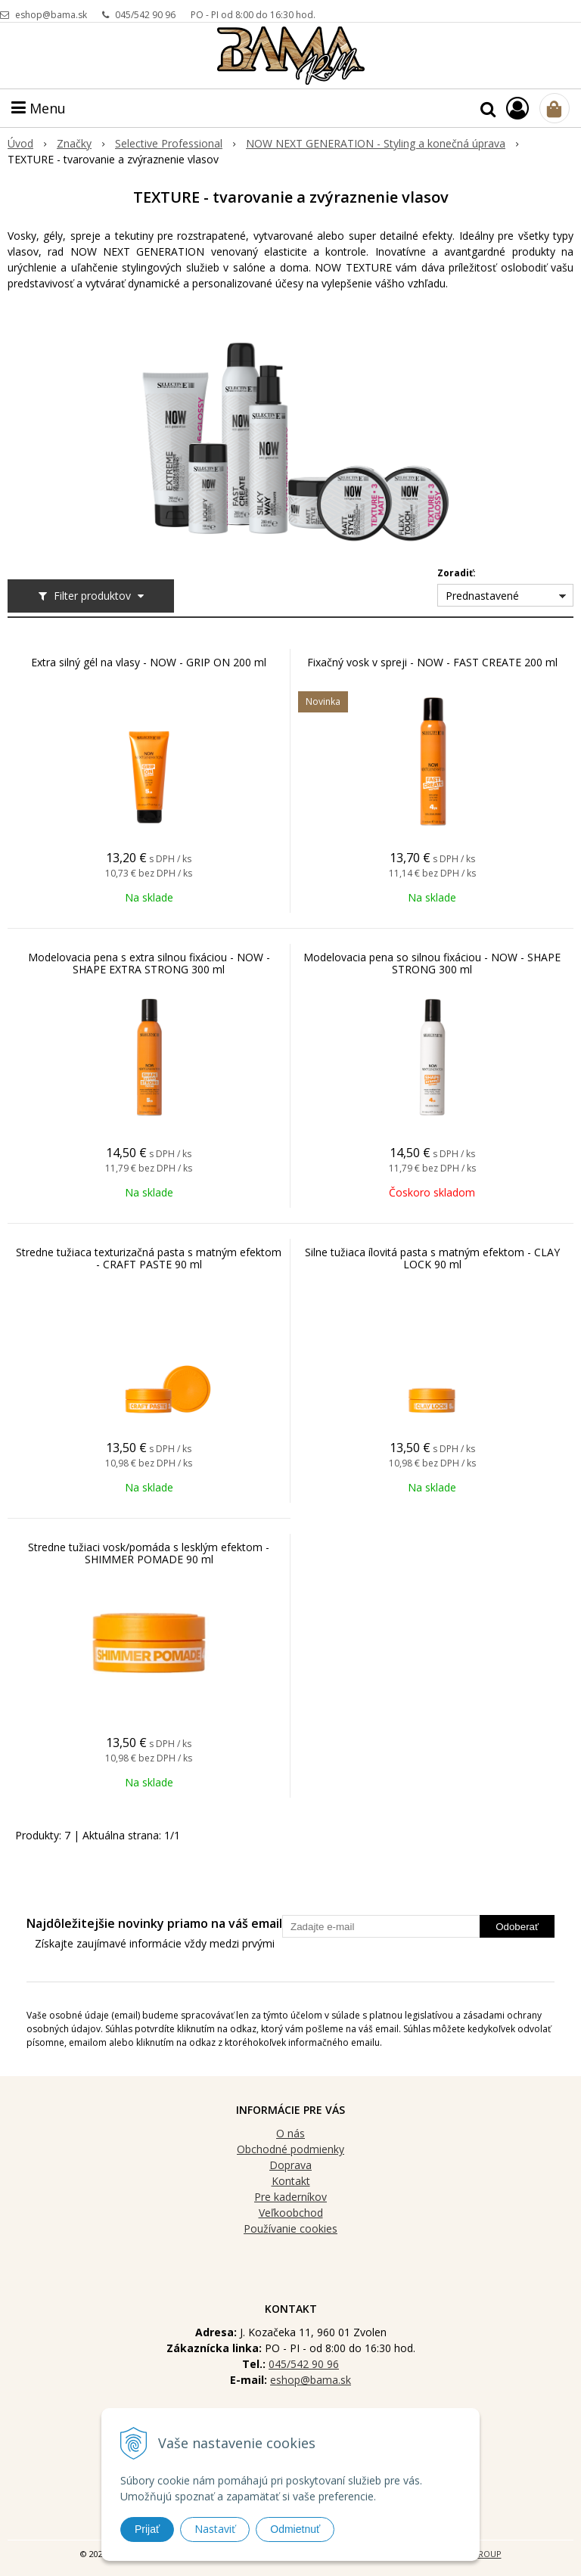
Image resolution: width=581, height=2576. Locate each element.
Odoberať (517, 1926)
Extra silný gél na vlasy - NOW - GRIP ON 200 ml (148, 662)
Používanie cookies (290, 2228)
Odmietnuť (295, 2529)
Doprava (290, 2165)
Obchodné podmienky (290, 2149)
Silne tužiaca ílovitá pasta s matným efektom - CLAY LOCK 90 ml (432, 1258)
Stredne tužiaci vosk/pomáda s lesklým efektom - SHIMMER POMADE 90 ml (148, 1553)
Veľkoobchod (291, 2212)
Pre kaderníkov (290, 2197)
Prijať (147, 2529)
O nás (290, 2133)
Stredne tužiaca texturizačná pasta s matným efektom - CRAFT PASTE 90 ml (148, 1258)
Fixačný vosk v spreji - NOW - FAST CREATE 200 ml (432, 662)
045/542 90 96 (145, 14)
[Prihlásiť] (517, 107)
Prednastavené (482, 595)
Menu (38, 108)
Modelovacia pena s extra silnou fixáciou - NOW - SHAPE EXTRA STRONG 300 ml (149, 963)
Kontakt (291, 2181)
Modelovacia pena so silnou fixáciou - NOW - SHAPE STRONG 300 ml (432, 963)
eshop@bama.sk (51, 14)
